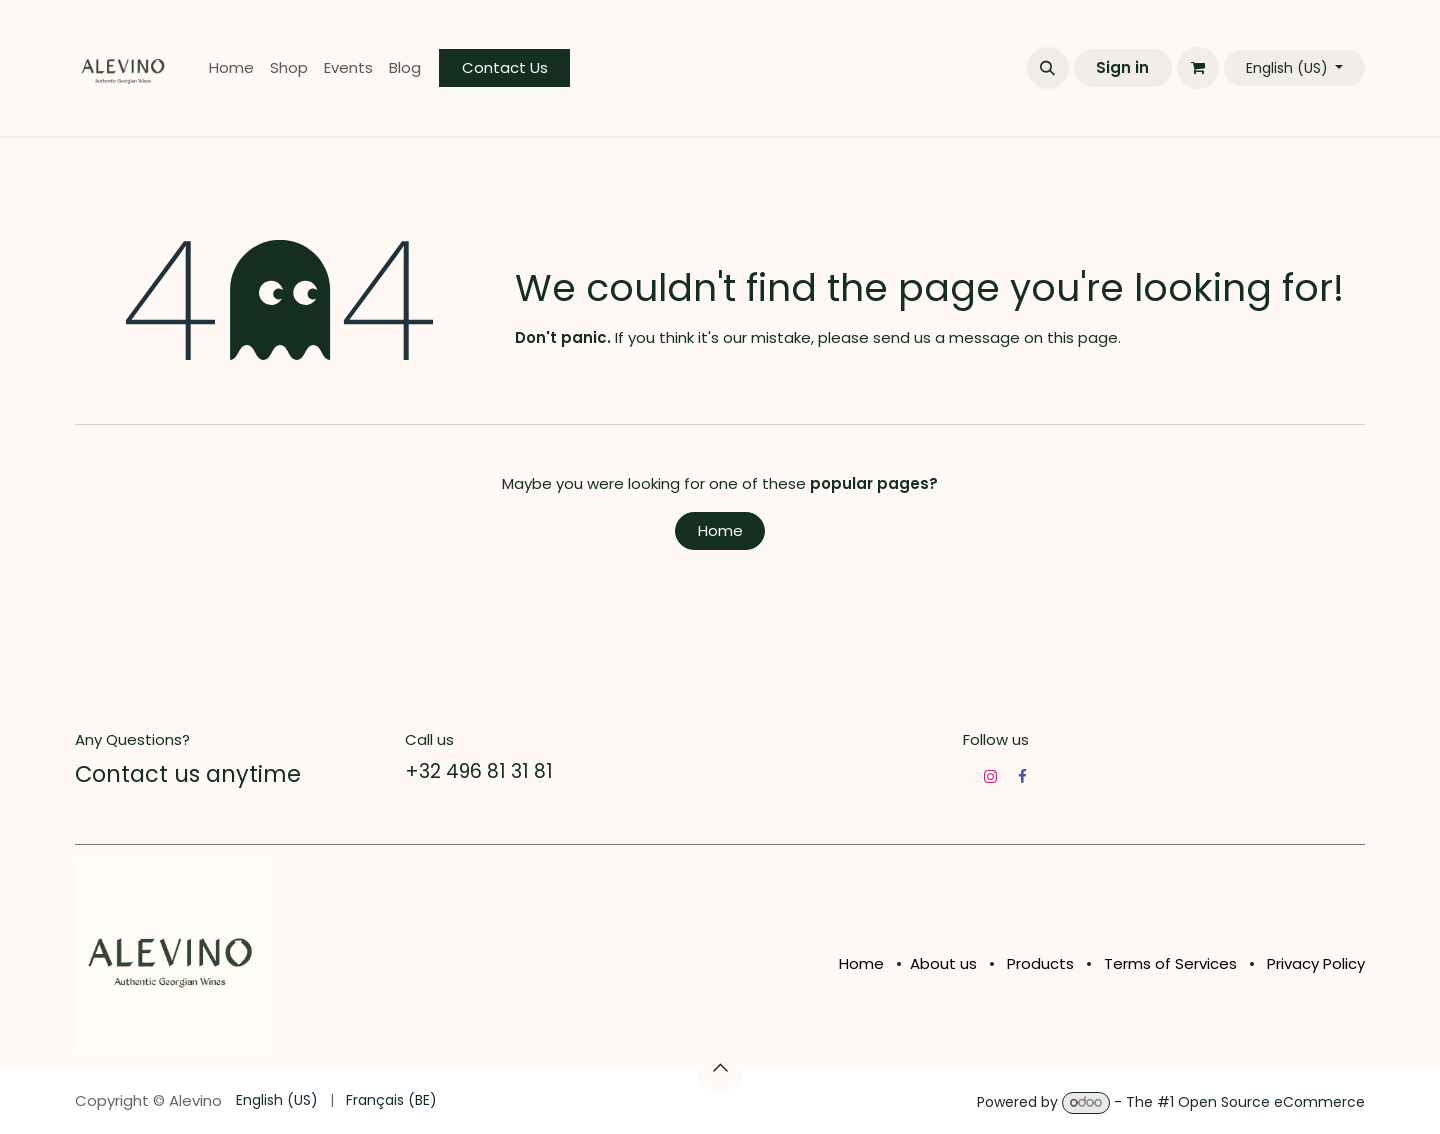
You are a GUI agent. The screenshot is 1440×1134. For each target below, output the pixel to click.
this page (1082, 337)
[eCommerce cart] (1198, 68)
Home (720, 530)
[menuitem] (231, 68)
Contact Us (505, 67)
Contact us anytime (188, 774)
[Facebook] (1022, 776)
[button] (1048, 68)
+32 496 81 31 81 (479, 771)
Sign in (1122, 67)
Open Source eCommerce (1271, 1102)
